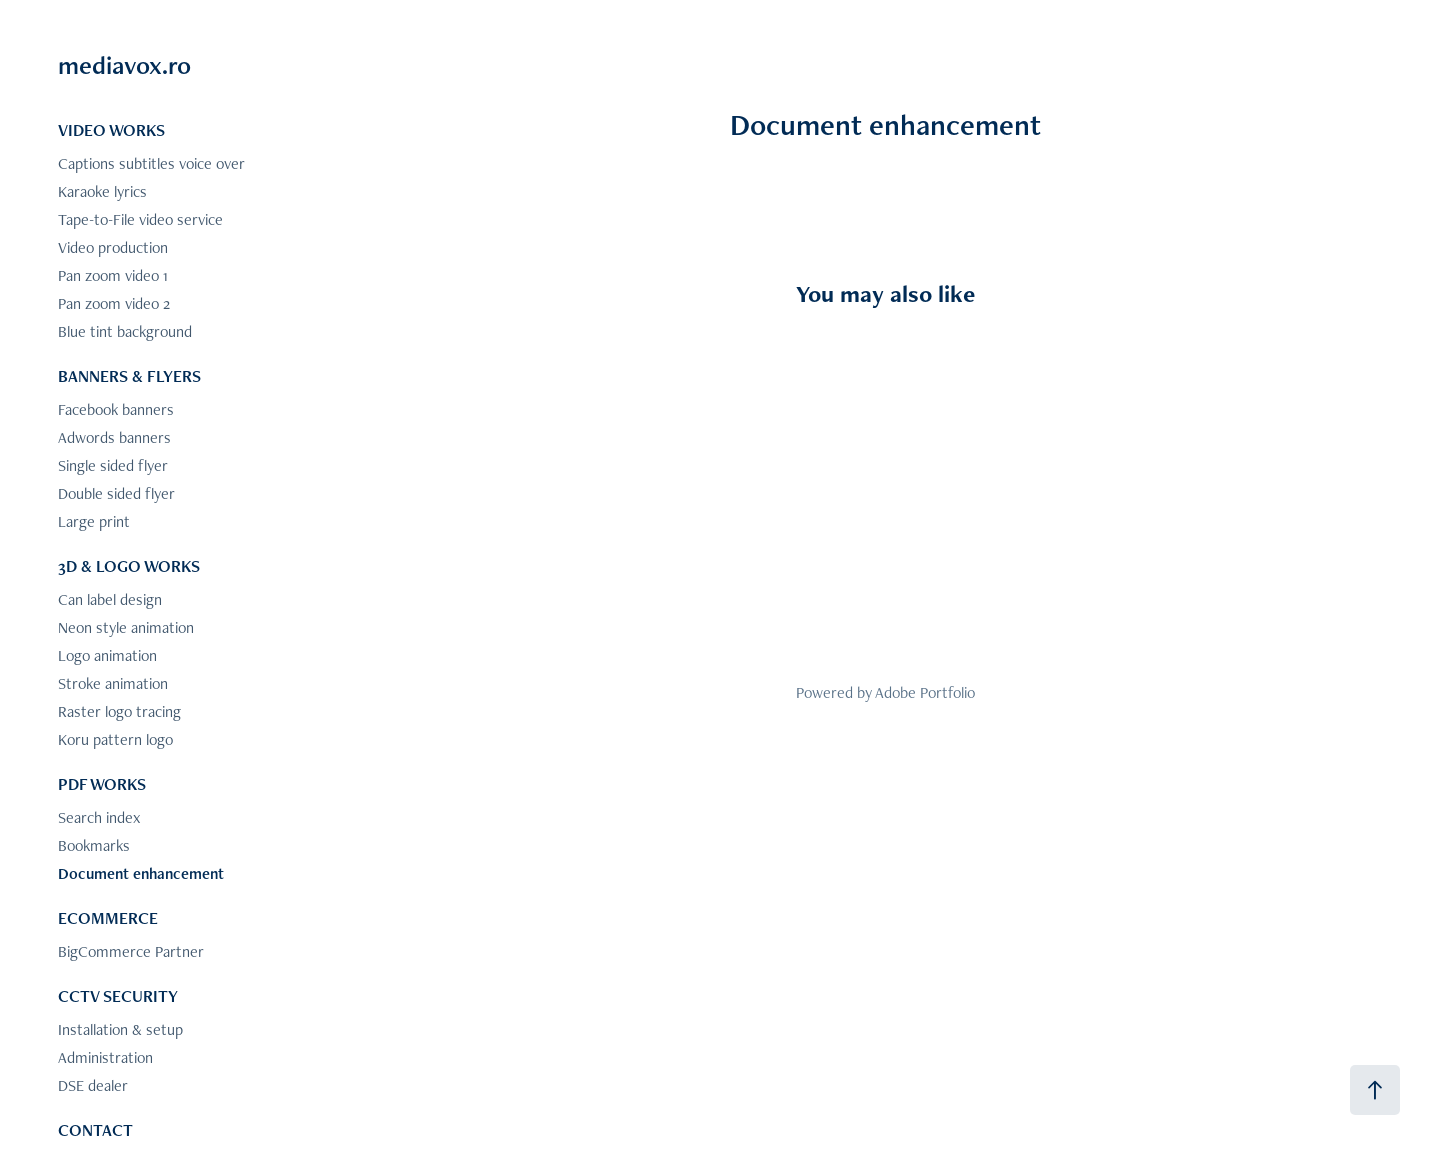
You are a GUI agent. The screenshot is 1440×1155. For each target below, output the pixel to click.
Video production (113, 247)
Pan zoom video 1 (113, 275)
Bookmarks (94, 845)
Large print (94, 521)
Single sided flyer (113, 465)
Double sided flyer (116, 493)
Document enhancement (141, 873)
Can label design (110, 599)
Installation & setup (120, 1029)
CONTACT (95, 1130)
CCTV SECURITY (118, 996)
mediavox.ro (124, 65)
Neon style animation (126, 627)
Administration (105, 1057)
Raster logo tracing (119, 711)
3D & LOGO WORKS (129, 566)
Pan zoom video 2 (114, 303)
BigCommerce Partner (131, 951)
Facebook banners (116, 409)
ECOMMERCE (108, 918)
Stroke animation (113, 683)
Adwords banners (114, 437)
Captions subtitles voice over (151, 163)
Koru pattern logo (115, 739)
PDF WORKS (102, 784)
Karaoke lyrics (102, 191)
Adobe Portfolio (925, 692)
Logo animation (107, 655)
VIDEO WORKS (111, 130)
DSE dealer (93, 1085)
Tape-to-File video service (140, 219)
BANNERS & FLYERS (129, 376)
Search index (99, 817)
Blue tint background (125, 331)
